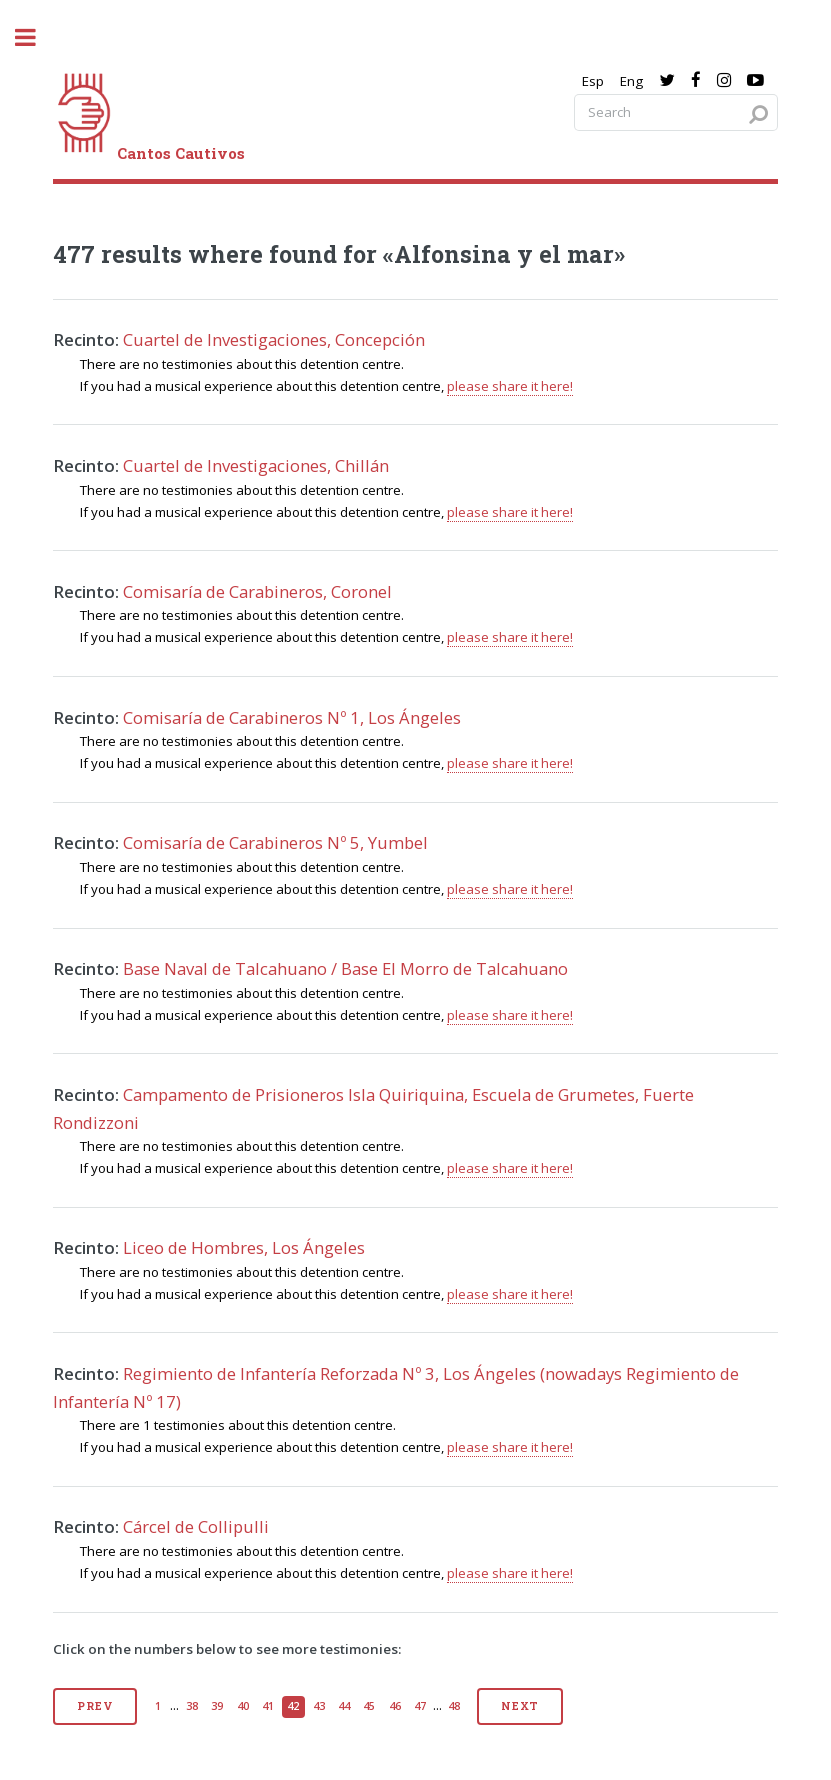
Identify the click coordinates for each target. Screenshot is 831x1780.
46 (395, 1706)
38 (192, 1706)
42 (293, 1706)
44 (344, 1706)
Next (520, 1706)
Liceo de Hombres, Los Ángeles (244, 1247)
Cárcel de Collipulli (196, 1526)
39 (217, 1706)
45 (369, 1706)
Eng (631, 81)
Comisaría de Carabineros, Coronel (257, 591)
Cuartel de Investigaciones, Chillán (256, 465)
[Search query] (676, 112)
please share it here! (510, 386)
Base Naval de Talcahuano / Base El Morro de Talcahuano (345, 968)
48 (454, 1706)
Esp (593, 81)
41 (268, 1706)
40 (243, 1706)
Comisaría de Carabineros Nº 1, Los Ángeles (292, 717)
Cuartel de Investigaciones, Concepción (274, 339)
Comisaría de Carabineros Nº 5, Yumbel (275, 842)
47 (420, 1706)
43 (319, 1706)
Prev (94, 1706)
